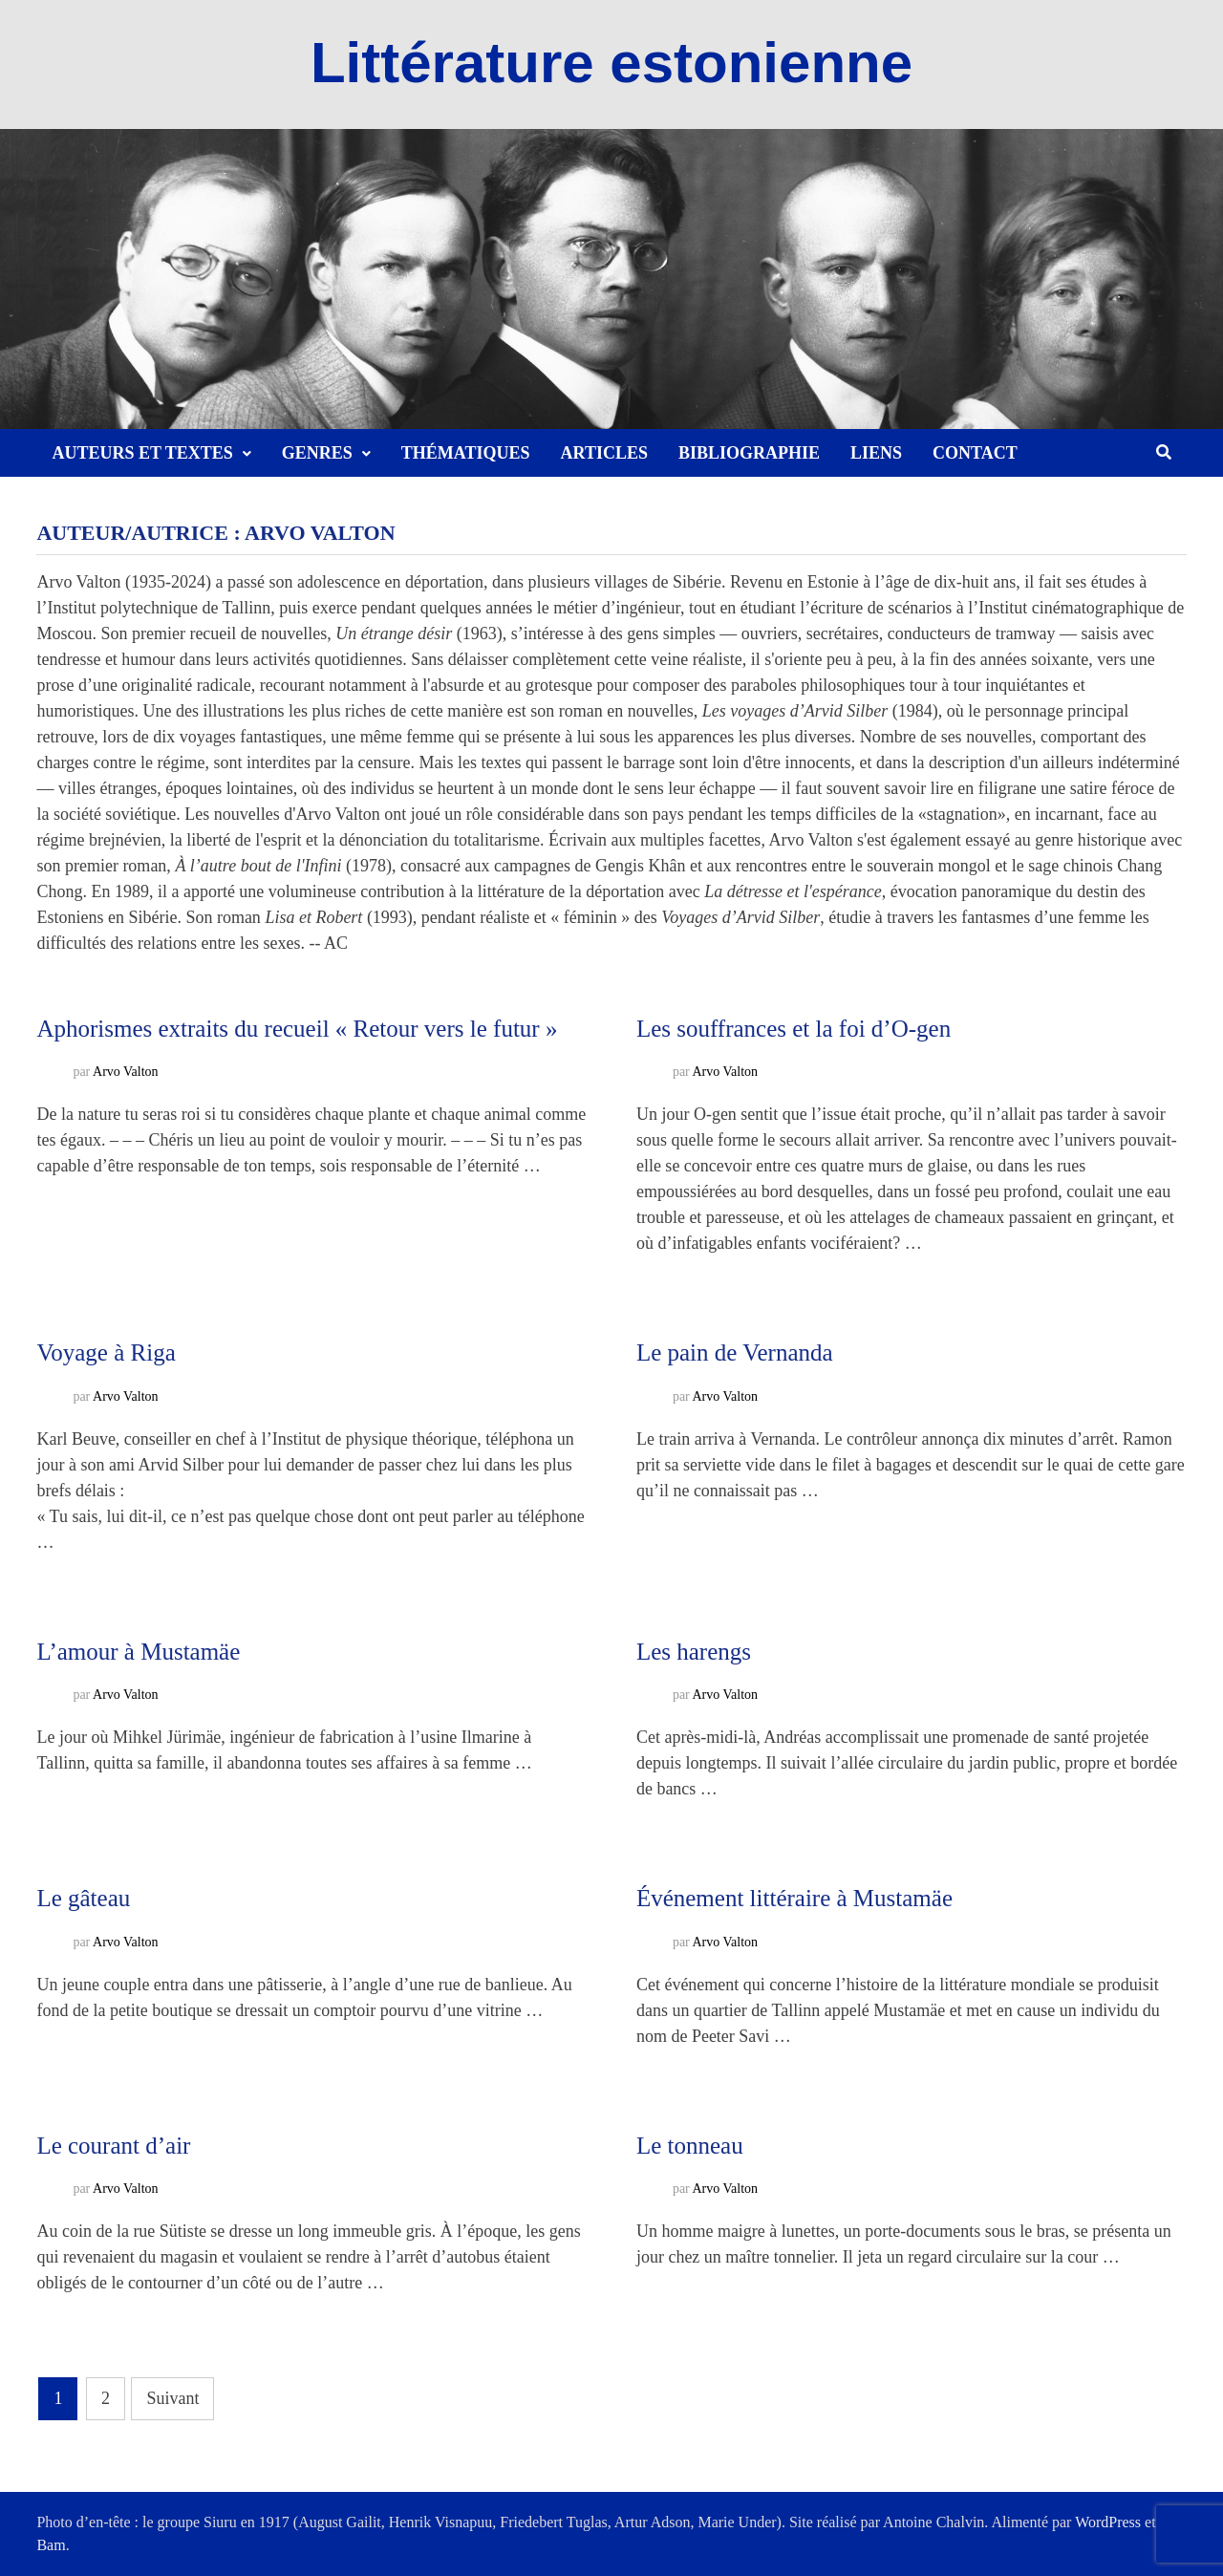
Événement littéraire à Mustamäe (794, 1898)
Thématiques (465, 452)
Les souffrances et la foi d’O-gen (793, 1028)
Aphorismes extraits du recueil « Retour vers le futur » (296, 1028)
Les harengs (693, 1651)
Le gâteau (83, 1898)
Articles (604, 452)
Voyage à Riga (105, 1352)
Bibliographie (749, 452)
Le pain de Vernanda (734, 1352)
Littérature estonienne (611, 63)
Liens (876, 452)
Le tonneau (689, 2145)
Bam (50, 2545)
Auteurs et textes (142, 452)
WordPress (1108, 2522)
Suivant (172, 2398)
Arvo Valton (126, 1072)
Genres (317, 452)
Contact (975, 452)
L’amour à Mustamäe (138, 1651)
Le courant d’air (113, 2145)
